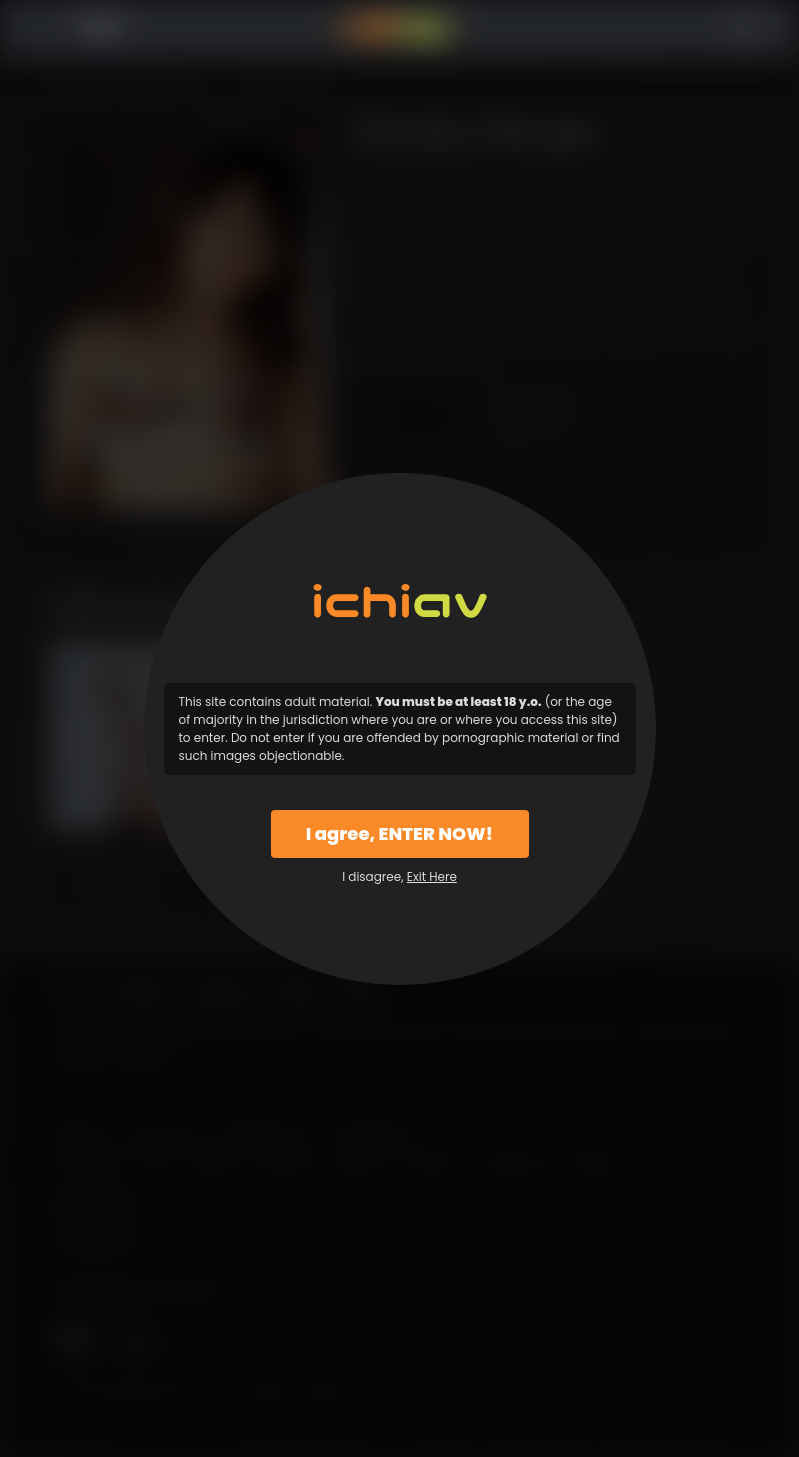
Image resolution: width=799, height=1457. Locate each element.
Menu (101, 28)
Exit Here (432, 876)
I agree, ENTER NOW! (399, 833)
